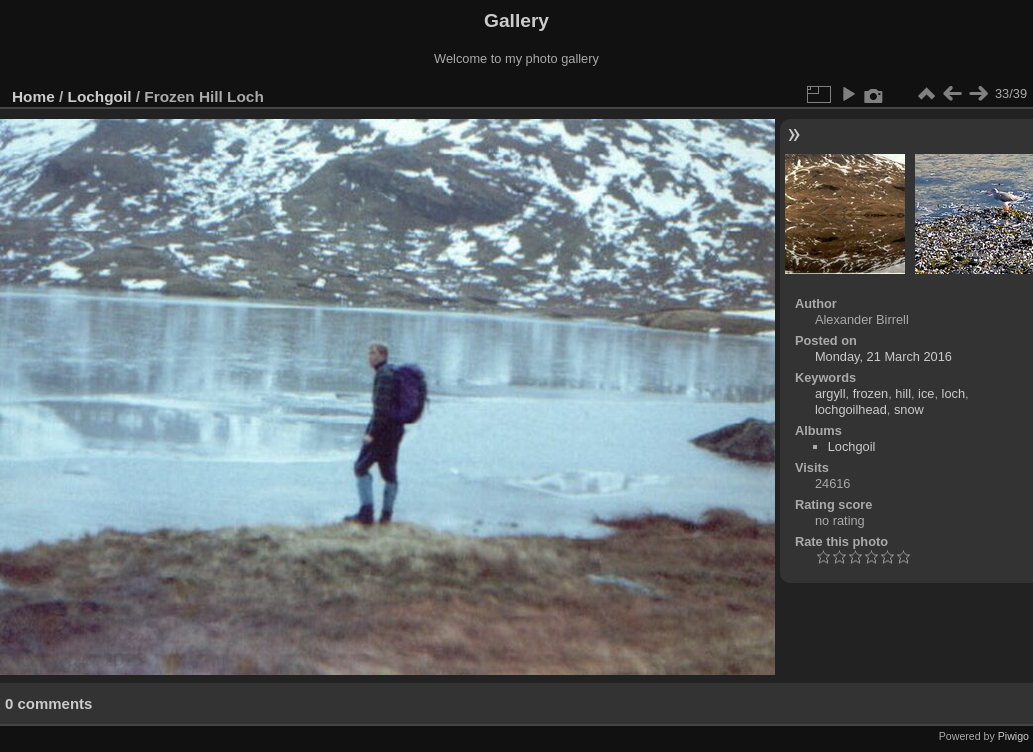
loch (953, 393)
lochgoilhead (851, 409)
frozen (871, 393)
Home (33, 96)
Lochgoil (100, 96)
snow (909, 409)
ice (926, 393)
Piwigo (1013, 736)
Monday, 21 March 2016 (883, 356)
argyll (830, 393)
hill (903, 393)
